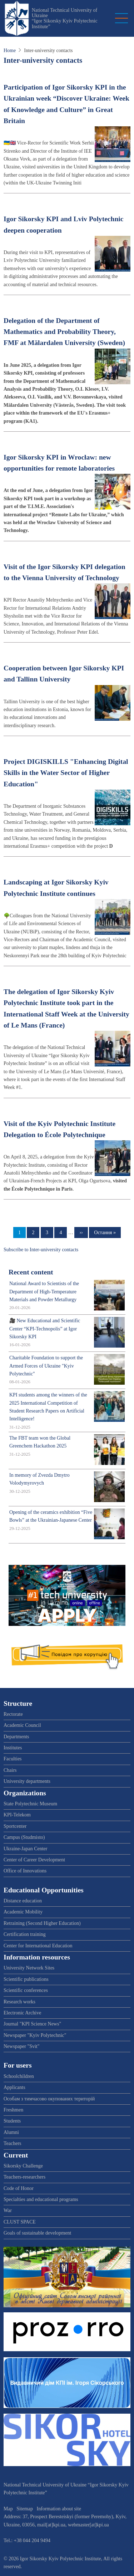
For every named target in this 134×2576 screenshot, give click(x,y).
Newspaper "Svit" (21, 2046)
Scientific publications (26, 1979)
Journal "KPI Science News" (32, 2024)
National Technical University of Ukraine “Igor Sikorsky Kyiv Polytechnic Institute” (65, 18)
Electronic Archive (22, 2012)
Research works (19, 2001)
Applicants (14, 2087)
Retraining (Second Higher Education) (42, 1923)
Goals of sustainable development (37, 2233)
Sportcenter (15, 1826)
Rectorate (13, 1714)
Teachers (12, 2143)
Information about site (59, 2508)
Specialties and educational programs (41, 2199)
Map (8, 2508)
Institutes (13, 1747)
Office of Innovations (25, 1870)
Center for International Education (38, 1945)
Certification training (25, 1934)
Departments (16, 1736)
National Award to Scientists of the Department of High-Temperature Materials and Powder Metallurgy (44, 1291)
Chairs (10, 1770)
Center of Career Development (34, 1859)
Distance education (23, 1900)
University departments (27, 1781)
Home (10, 50)
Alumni (11, 2132)
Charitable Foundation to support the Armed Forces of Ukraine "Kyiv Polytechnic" (46, 1365)
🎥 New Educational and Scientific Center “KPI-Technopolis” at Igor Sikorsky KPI (44, 1328)
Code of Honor (19, 2188)
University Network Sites (29, 1968)
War (8, 2210)
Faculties (13, 1758)
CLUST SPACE (20, 2222)
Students (12, 2121)
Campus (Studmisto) (24, 1837)
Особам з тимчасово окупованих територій (49, 2098)
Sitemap (24, 2508)
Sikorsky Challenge (23, 2166)
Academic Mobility (23, 1912)
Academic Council (22, 1725)
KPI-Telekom (17, 1814)
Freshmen (13, 2110)
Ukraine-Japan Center (25, 1848)
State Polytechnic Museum (30, 1803)
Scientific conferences (26, 1990)
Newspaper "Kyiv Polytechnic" (35, 2035)
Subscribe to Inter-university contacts (41, 1249)
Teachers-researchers (24, 2177)
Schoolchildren (19, 2076)
